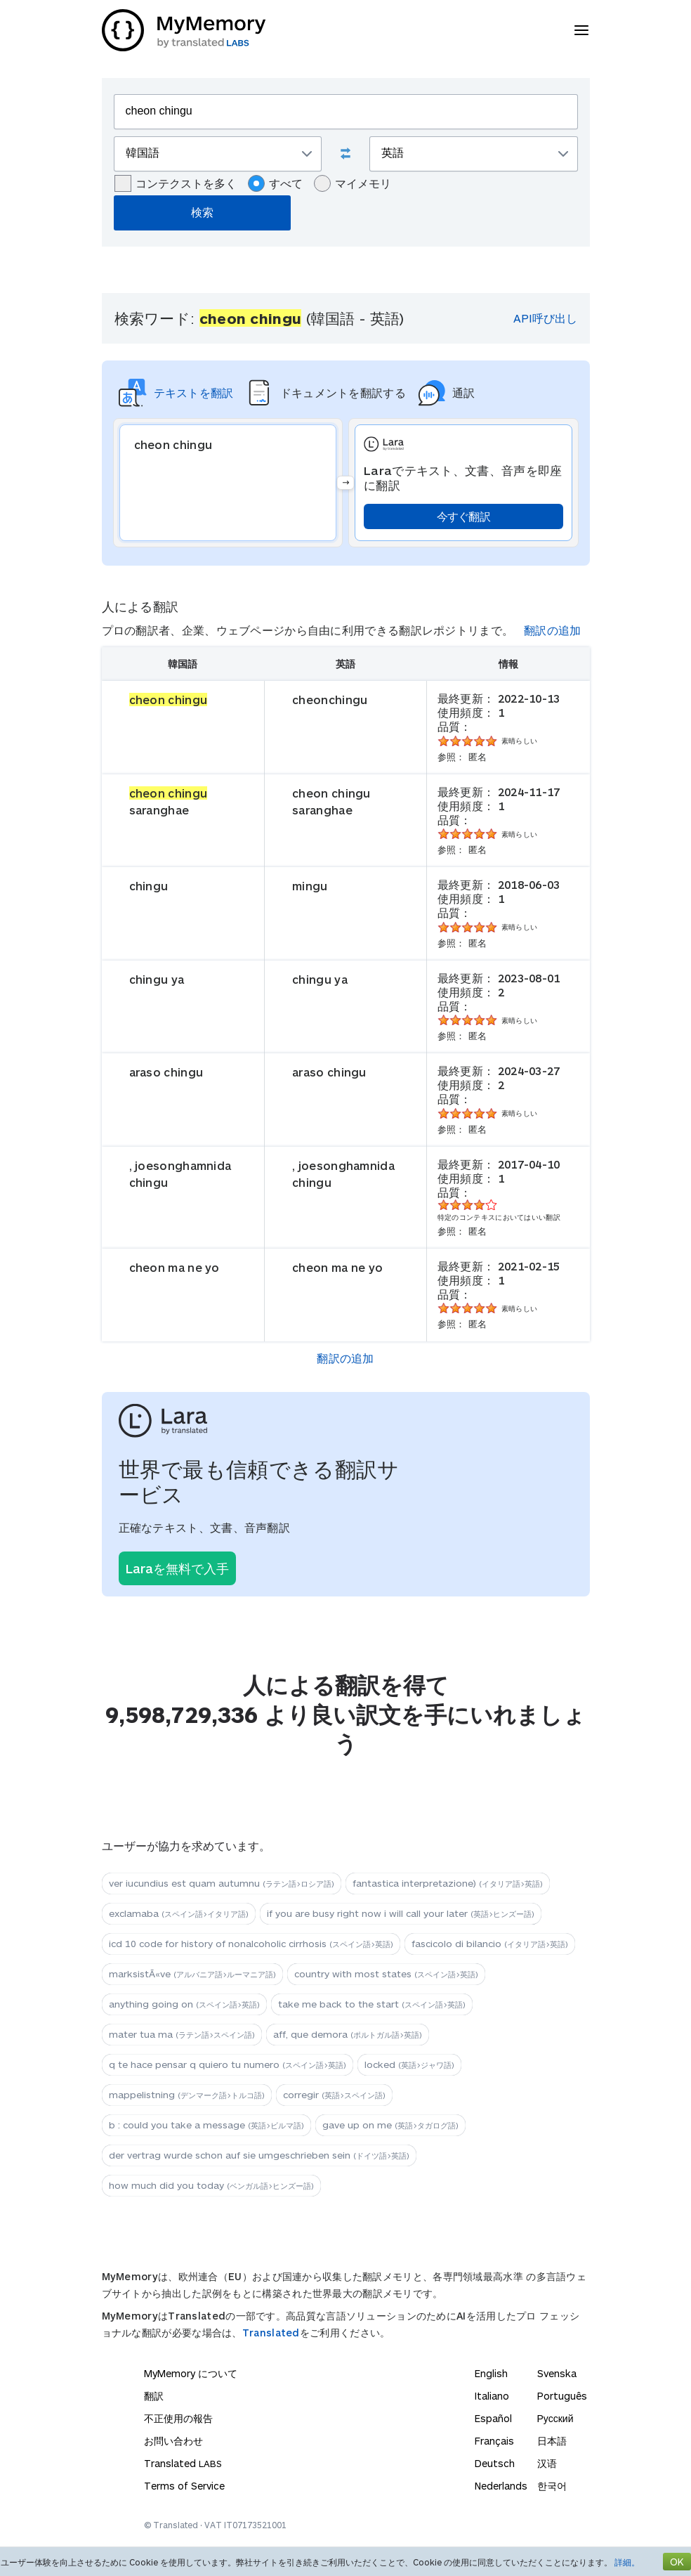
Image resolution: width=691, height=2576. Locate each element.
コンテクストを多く (175, 183)
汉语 (547, 2463)
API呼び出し (545, 318)
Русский (555, 2418)
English (491, 2373)
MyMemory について (190, 2373)
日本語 (552, 2441)
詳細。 (627, 2562)
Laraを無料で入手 (177, 1568)
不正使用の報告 (178, 2418)
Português (562, 2396)
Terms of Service (184, 2486)
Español (493, 2418)
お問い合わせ (173, 2441)
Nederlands (501, 2486)
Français (494, 2441)
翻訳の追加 (552, 630)
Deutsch (495, 2463)
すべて (275, 183)
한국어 (552, 2486)
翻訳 (154, 2396)
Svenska (557, 2373)
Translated (271, 2332)
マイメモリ (352, 183)
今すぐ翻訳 (464, 516)
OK (677, 2562)
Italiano (492, 2396)
